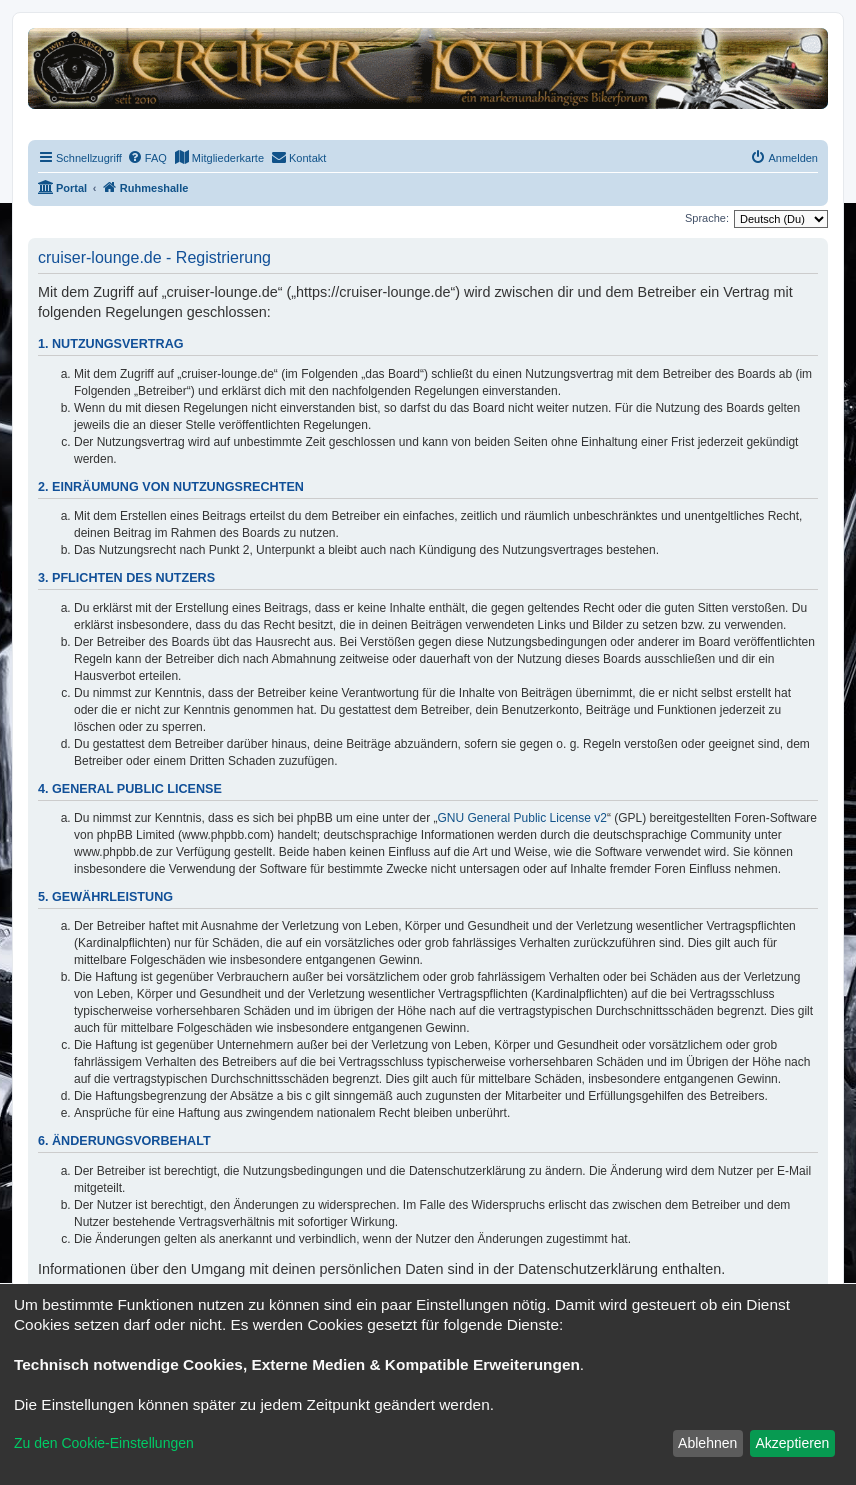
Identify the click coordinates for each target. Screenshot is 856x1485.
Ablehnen (707, 1443)
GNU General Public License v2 (522, 818)
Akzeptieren (792, 1443)
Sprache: (707, 218)
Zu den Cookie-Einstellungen (104, 1443)
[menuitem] (147, 158)
